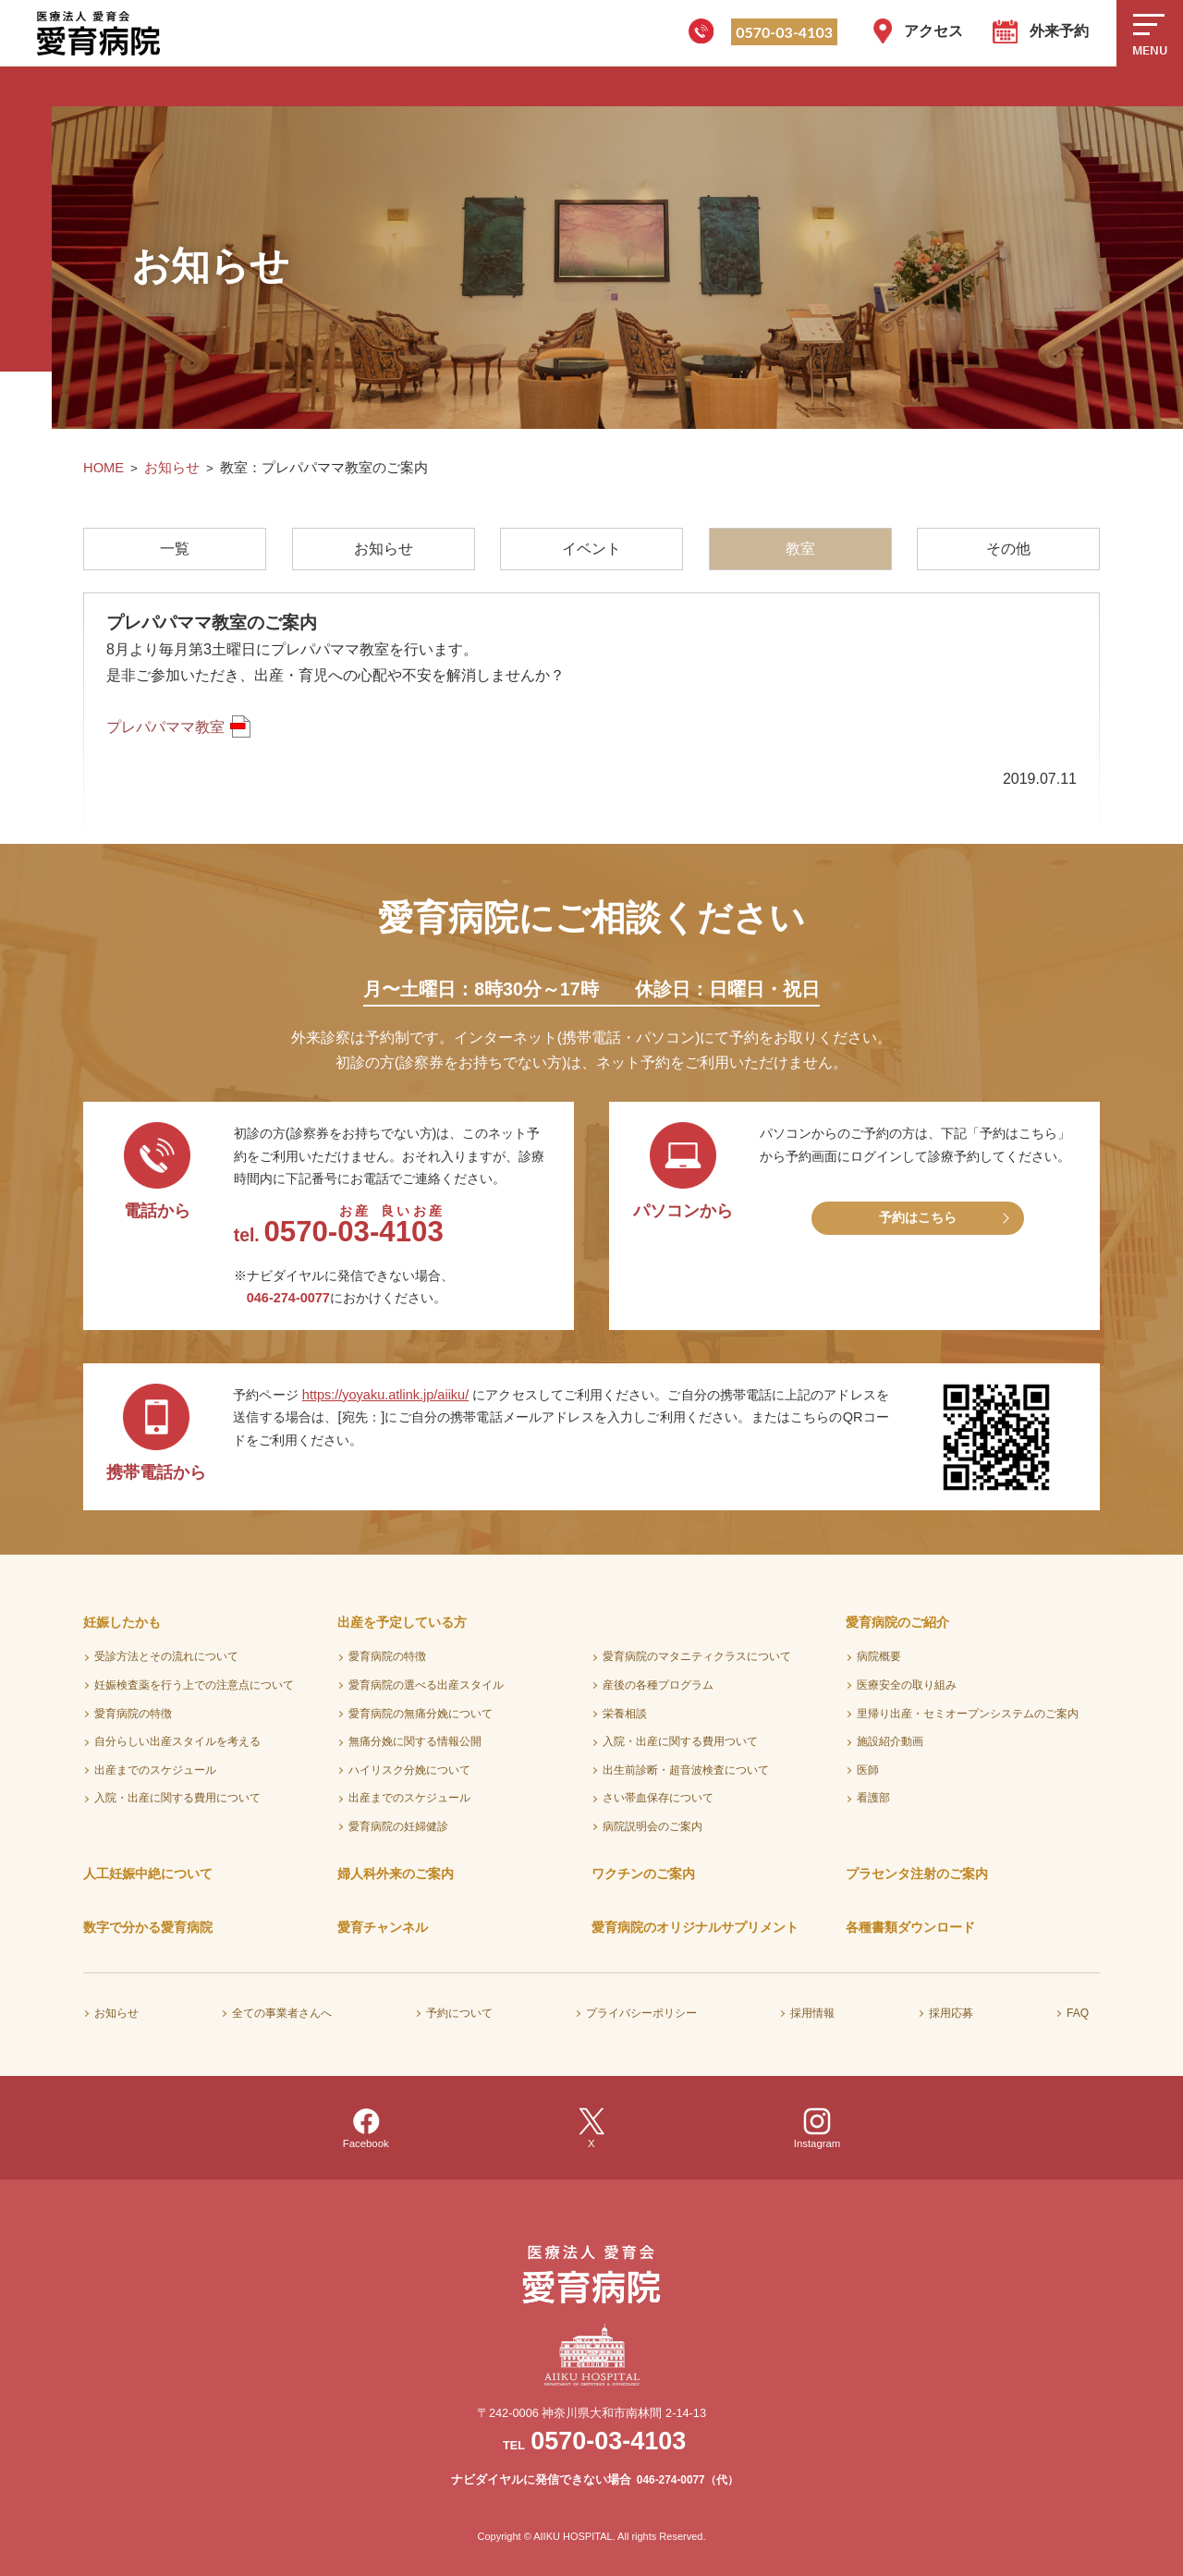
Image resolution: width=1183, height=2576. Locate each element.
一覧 (174, 548)
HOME (103, 467)
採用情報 (812, 2013)
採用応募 (951, 2013)
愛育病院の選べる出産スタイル (426, 1685)
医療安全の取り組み (907, 1685)
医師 (868, 1770)
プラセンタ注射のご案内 (917, 1873)
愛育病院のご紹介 (897, 1622)
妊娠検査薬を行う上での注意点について (194, 1685)
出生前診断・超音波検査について (686, 1770)
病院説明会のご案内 (652, 1826)
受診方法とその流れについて (166, 1656)
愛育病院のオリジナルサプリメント (695, 1927)
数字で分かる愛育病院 (148, 1927)
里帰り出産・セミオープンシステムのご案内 (968, 1713)
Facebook (366, 2128)
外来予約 (1059, 31)
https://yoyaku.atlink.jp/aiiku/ (385, 1394)
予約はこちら (918, 1217)
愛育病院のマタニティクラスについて (697, 1656)
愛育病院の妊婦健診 (398, 1826)
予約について (459, 2013)
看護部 (873, 1797)
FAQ (1078, 2013)
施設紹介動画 (890, 1741)
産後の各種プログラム (658, 1685)
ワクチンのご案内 (643, 1873)
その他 (1008, 548)
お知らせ (172, 467)
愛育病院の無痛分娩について (420, 1713)
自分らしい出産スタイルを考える (177, 1741)
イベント (591, 548)
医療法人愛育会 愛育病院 (101, 33)
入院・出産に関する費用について (177, 1797)
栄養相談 (625, 1713)
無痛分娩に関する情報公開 (415, 1741)
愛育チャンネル (382, 1927)
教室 (800, 548)
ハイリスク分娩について (409, 1770)
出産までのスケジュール (155, 1770)
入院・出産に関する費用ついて (680, 1741)
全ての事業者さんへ (282, 2013)
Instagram (817, 2128)
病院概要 (879, 1656)
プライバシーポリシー (641, 2013)
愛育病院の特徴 (133, 1713)
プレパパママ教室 (165, 727)
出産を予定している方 (402, 1622)
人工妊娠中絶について (148, 1873)
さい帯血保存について (658, 1797)
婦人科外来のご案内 (395, 1873)
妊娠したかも (122, 1622)
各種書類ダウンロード (910, 1927)
